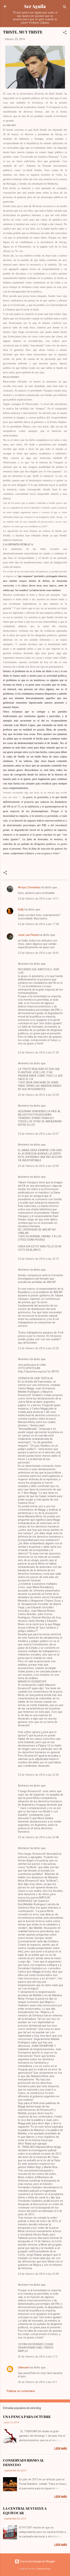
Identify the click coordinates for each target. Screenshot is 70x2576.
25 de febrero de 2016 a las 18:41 (38, 953)
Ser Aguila (35, 6)
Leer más (60, 2448)
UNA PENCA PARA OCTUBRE (27, 2416)
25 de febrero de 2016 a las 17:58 (38, 924)
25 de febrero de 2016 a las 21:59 (38, 1052)
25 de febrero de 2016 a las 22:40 (38, 1774)
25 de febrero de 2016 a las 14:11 (38, 898)
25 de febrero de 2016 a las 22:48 (38, 1837)
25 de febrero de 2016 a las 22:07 (38, 1133)
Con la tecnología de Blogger (35, 2561)
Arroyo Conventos (29, 887)
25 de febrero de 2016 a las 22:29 (38, 1348)
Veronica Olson (44, 2569)
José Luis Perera (28, 935)
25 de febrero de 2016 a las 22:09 (38, 1166)
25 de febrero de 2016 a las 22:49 (38, 2274)
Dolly (21, 909)
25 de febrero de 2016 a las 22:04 (38, 1094)
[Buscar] (65, 7)
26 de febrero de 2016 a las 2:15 (37, 2356)
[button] (65, 33)
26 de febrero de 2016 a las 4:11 (37, 2382)
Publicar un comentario (21, 2391)
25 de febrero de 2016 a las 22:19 (38, 1258)
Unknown (23, 2367)
